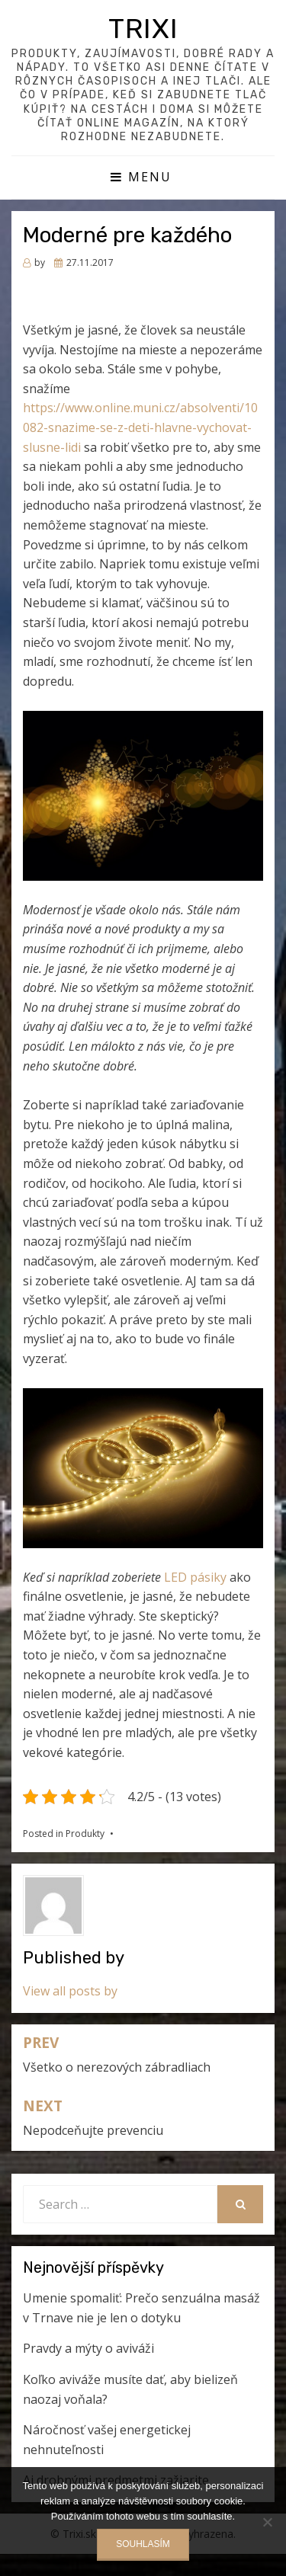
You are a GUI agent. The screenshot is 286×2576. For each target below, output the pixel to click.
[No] (267, 2522)
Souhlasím (143, 2544)
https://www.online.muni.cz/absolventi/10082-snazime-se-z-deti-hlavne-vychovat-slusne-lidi (140, 427)
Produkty (85, 1833)
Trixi (143, 28)
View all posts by (70, 1990)
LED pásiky (195, 1577)
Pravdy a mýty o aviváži (88, 2348)
